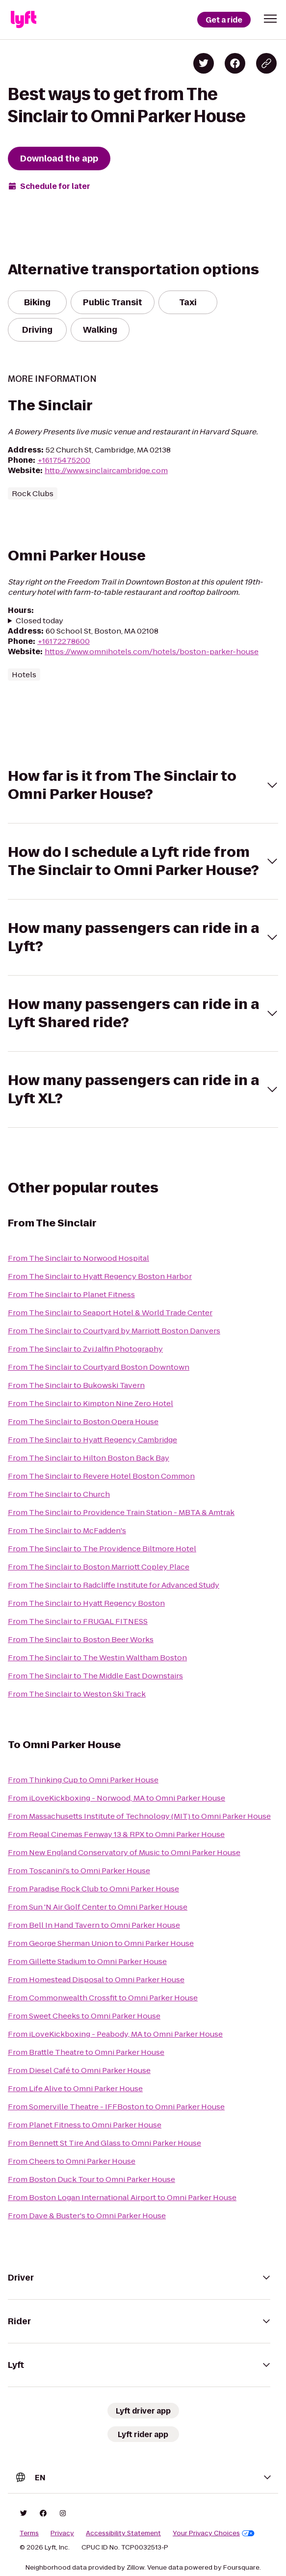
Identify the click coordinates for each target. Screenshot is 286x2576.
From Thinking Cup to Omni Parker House (83, 1780)
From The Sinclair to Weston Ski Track (77, 1694)
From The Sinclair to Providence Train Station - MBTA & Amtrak (121, 1512)
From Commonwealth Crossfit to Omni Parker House (103, 1997)
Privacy (62, 2533)
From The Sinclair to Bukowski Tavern (76, 1385)
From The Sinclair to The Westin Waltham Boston (97, 1657)
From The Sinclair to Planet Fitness (71, 1294)
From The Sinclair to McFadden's (67, 1530)
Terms (29, 2533)
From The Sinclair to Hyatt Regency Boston (86, 1603)
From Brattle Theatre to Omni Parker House (86, 2052)
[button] (270, 19)
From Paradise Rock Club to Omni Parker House (93, 1889)
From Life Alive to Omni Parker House (75, 2088)
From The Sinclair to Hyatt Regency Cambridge (92, 1439)
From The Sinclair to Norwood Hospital (78, 1258)
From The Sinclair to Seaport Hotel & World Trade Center (110, 1312)
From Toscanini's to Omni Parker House (79, 1870)
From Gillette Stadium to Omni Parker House (87, 1961)
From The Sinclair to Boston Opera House (83, 1421)
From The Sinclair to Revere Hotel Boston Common (101, 1476)
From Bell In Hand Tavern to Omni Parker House (94, 1925)
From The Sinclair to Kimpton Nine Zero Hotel (90, 1403)
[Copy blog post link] (266, 63)
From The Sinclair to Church (59, 1494)
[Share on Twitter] (203, 63)
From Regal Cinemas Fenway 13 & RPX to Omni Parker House (116, 1834)
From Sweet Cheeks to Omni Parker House (84, 2016)
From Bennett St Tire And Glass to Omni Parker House (104, 2143)
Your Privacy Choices (214, 2533)
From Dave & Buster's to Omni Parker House (87, 2215)
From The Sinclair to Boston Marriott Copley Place (98, 1567)
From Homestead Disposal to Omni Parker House (96, 1979)
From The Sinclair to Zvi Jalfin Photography (85, 1349)
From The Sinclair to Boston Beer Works (81, 1639)
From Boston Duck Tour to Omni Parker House (91, 2179)
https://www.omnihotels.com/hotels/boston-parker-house (152, 651)
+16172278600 (63, 641)
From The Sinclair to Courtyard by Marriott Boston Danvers (114, 1331)
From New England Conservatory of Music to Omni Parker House (124, 1852)
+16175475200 (63, 460)
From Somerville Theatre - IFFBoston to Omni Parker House (116, 2106)
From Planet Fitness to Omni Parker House (84, 2125)
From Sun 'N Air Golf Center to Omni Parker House (97, 1907)
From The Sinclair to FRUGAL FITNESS (78, 1621)
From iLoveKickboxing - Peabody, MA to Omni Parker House (115, 2034)
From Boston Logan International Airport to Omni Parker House (122, 2197)
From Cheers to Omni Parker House (71, 2161)
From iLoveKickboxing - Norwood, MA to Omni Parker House (116, 1798)
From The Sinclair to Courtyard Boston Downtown (98, 1367)
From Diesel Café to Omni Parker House (79, 2070)
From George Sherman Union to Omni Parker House (101, 1943)
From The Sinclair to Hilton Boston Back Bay (88, 1458)
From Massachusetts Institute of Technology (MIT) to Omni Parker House (139, 1816)
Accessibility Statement (123, 2533)
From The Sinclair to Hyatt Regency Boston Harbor (100, 1276)
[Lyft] (23, 19)
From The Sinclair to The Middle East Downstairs (95, 1676)
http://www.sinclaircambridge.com (106, 470)
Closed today (39, 620)
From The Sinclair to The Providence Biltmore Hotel (102, 1548)
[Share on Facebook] (235, 63)
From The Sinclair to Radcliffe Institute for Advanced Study (113, 1585)
